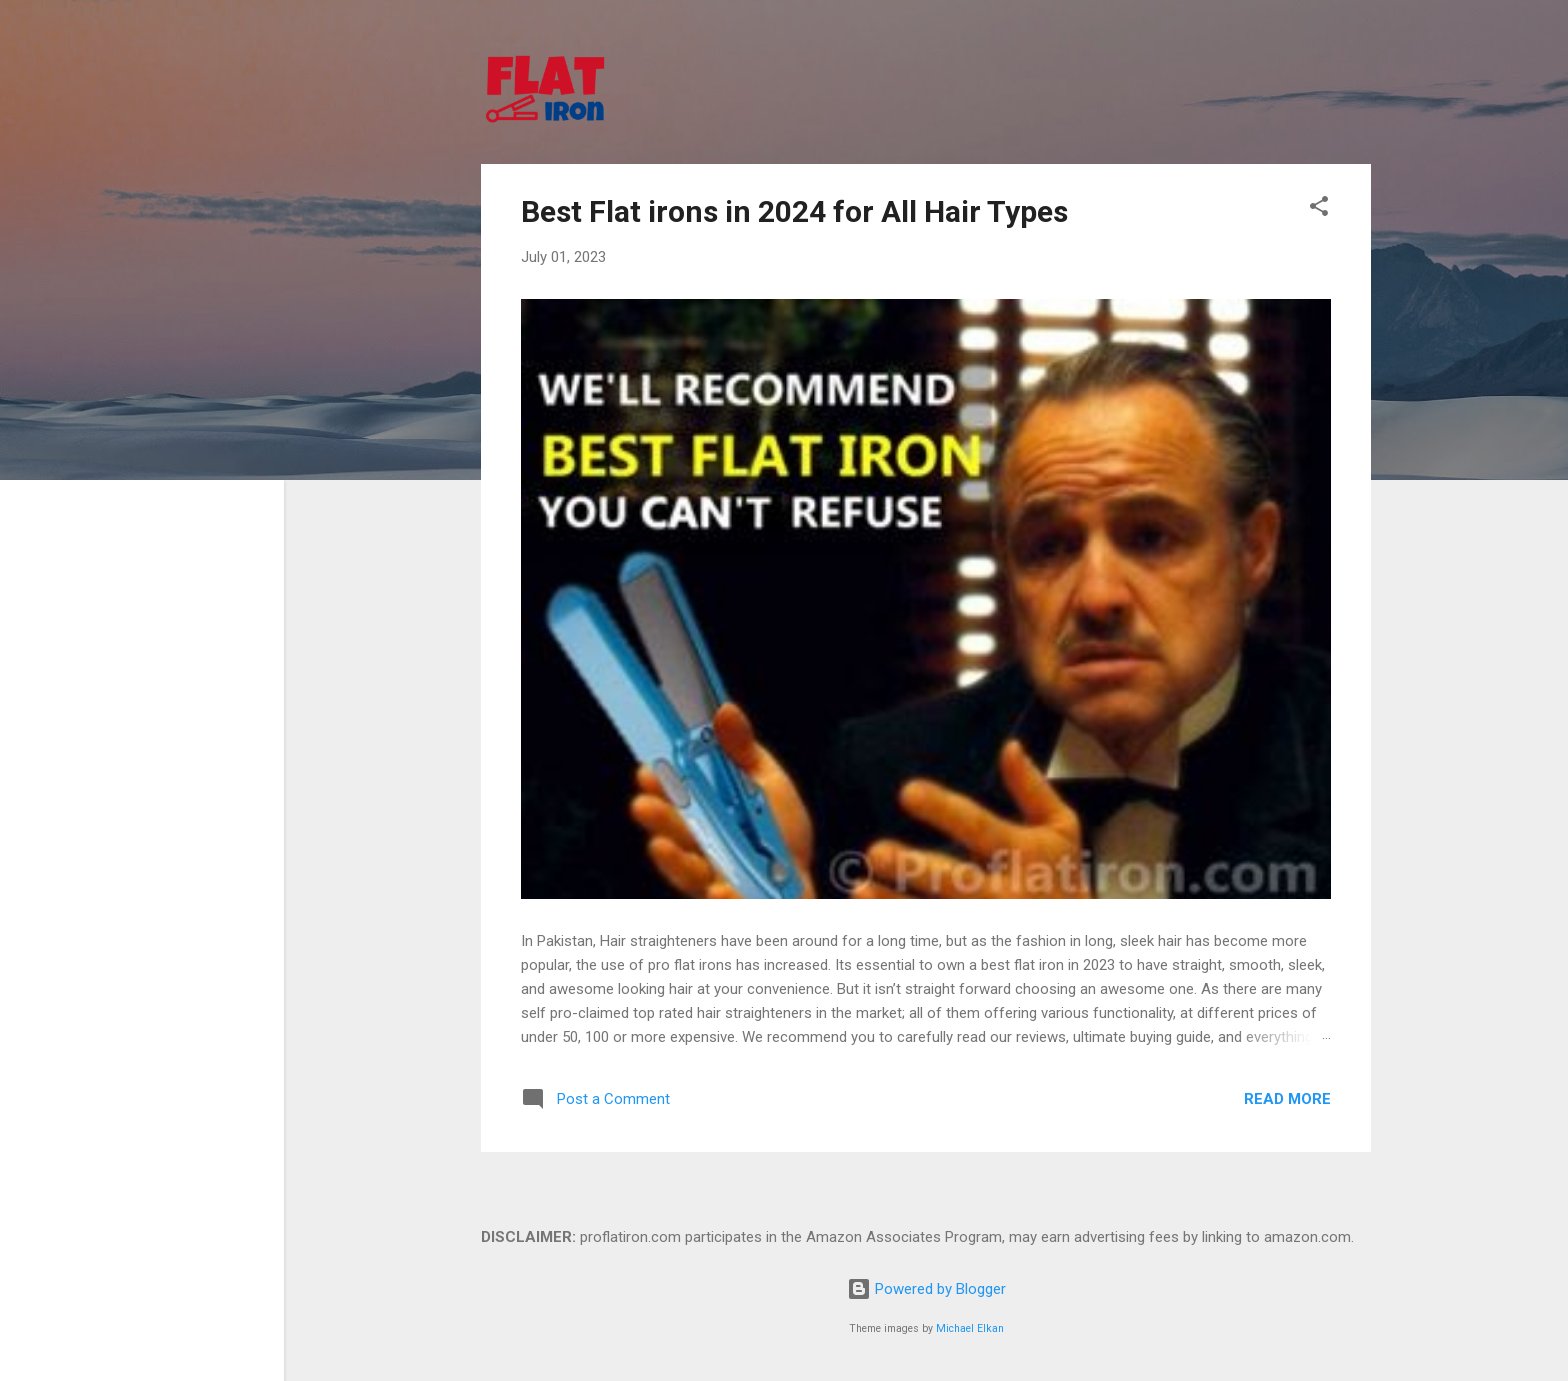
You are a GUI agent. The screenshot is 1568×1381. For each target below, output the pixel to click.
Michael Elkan (970, 1328)
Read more (1287, 1099)
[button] (1319, 209)
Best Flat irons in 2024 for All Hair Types (794, 211)
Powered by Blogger (926, 1289)
